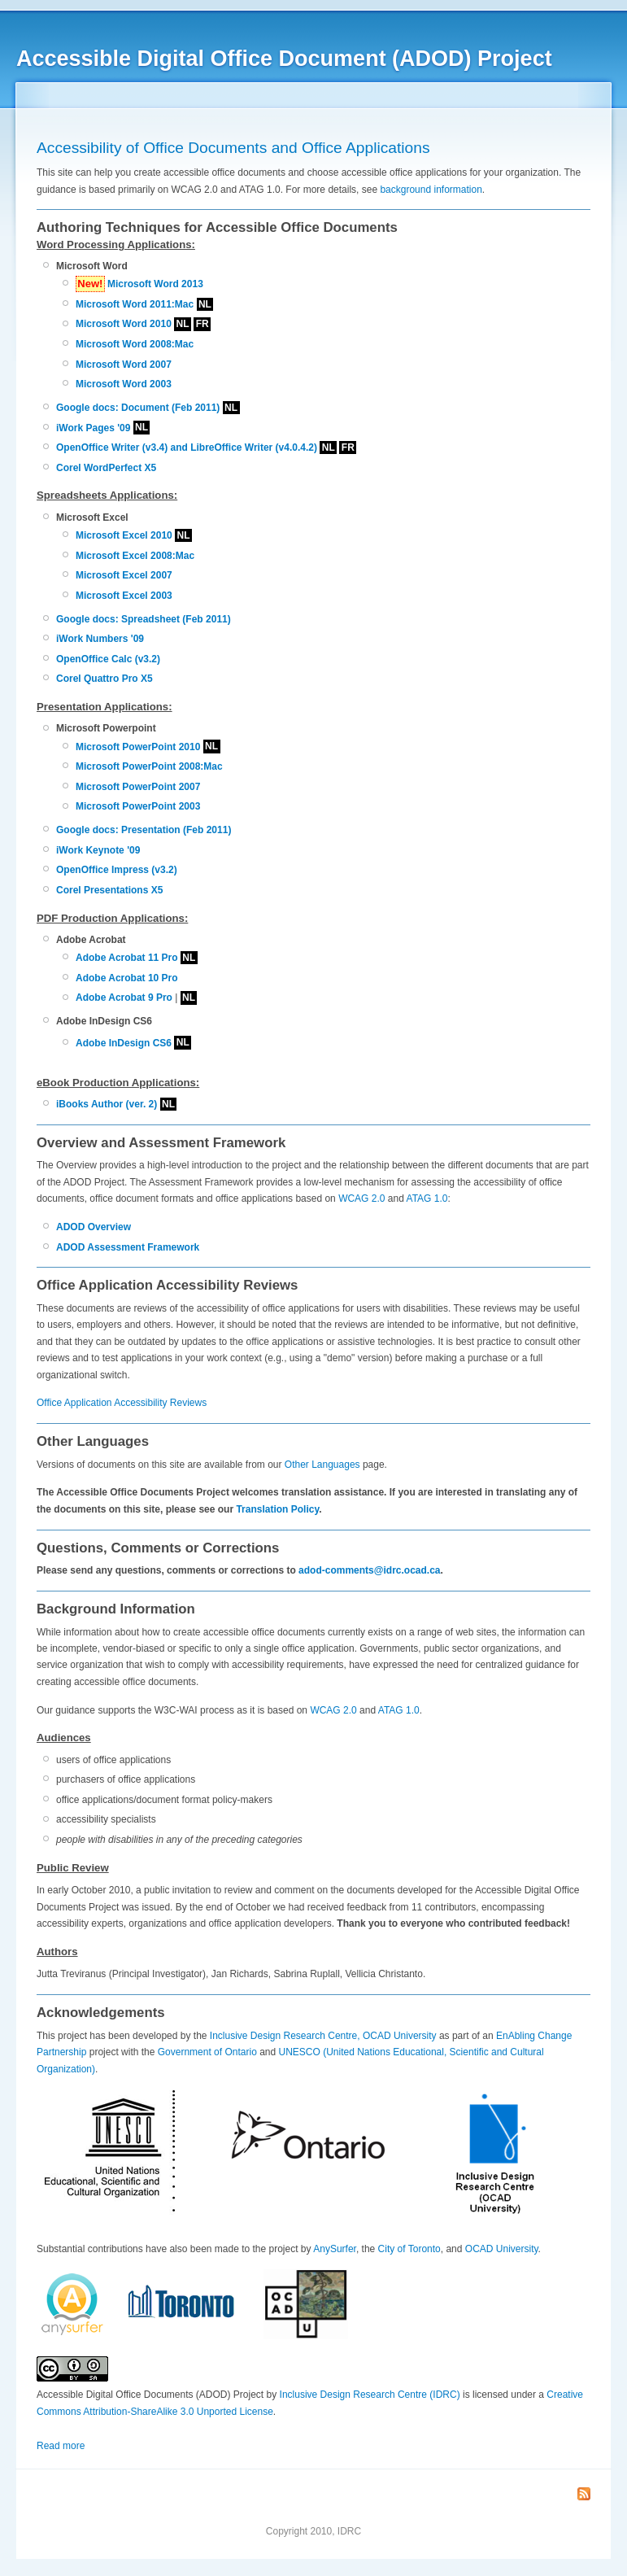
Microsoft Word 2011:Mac (135, 304)
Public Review (73, 1868)
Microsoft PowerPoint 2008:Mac (149, 766)
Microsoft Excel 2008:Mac (135, 555)
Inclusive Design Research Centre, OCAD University (323, 2035)
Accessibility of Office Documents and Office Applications (233, 147)
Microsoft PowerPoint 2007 (138, 786)
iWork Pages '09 (93, 428)
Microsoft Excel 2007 (124, 575)
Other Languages (322, 1464)
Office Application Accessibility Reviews (122, 1402)
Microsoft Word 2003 (124, 384)
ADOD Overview (93, 1227)
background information (430, 189)
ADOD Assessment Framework (127, 1247)
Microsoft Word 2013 (155, 284)
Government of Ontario (207, 2052)
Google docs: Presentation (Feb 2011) (143, 830)
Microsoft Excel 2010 (124, 535)
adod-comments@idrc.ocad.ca (369, 1570)
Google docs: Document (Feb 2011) (138, 407)
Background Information (116, 1609)
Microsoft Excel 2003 (124, 595)
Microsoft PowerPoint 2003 (138, 806)
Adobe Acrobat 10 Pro (127, 978)
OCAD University (501, 2249)
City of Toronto (409, 2249)
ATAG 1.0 (427, 1198)
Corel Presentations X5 (109, 890)
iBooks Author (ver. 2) (106, 1104)
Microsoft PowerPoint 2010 (138, 747)
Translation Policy (277, 1509)
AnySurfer (334, 2249)
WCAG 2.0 (361, 1198)
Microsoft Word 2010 (124, 324)
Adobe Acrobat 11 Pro (127, 957)
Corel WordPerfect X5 (106, 468)
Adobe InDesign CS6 (124, 1043)
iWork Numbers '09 (100, 638)
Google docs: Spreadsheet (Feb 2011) (143, 619)
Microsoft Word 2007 (124, 364)
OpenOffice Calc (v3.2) (108, 659)
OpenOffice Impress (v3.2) (116, 869)
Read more (61, 2446)
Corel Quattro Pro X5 (104, 678)
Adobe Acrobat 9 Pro (124, 997)
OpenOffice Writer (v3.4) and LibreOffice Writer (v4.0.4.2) (186, 447)
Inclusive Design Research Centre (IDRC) (370, 2394)
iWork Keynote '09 (98, 850)
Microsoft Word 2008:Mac (135, 344)
